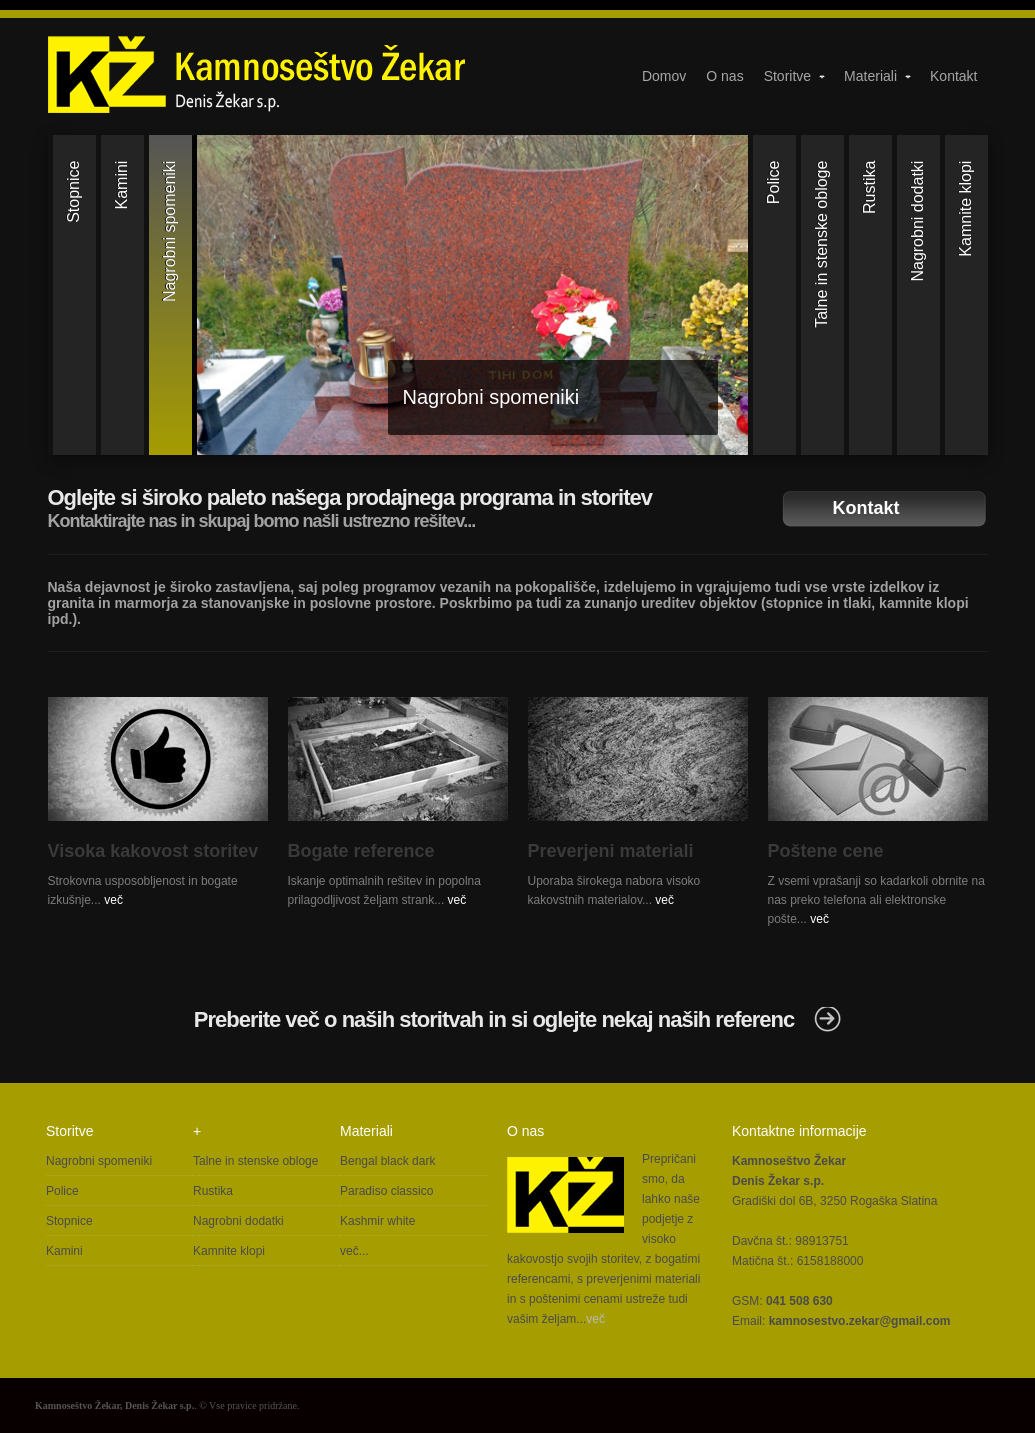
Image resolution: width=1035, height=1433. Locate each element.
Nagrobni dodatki (238, 1221)
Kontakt (953, 76)
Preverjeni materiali (611, 851)
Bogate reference (361, 851)
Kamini (64, 1251)
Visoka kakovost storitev (153, 851)
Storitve (795, 76)
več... (354, 1251)
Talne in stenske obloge (255, 1161)
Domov (664, 76)
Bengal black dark (387, 1161)
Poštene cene (826, 851)
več (113, 900)
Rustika (213, 1191)
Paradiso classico (386, 1191)
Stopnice (69, 1221)
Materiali (878, 76)
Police (62, 1191)
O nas (724, 76)
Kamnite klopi (229, 1251)
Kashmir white (377, 1221)
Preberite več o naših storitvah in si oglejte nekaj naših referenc (494, 1019)
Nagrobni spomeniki (491, 397)
